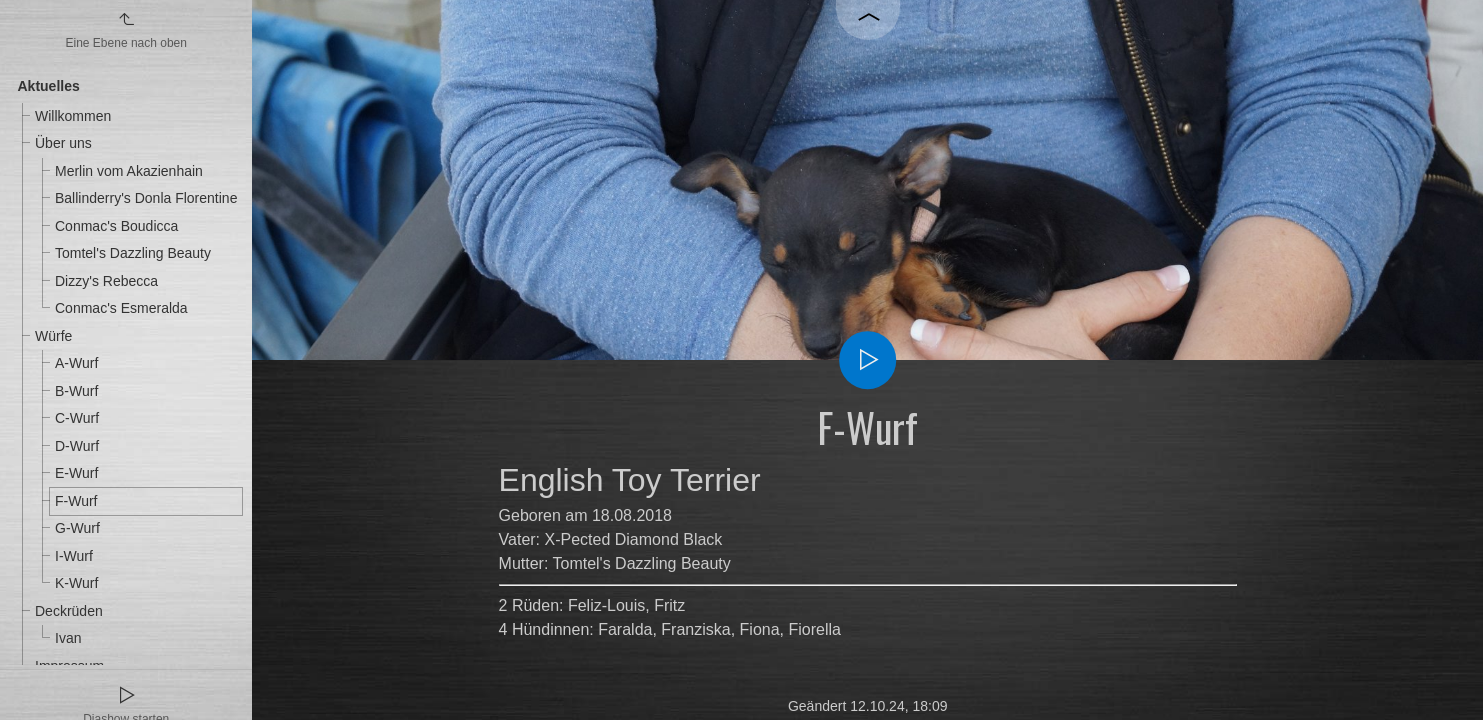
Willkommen (73, 116)
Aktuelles (49, 86)
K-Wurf (76, 583)
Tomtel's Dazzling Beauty (133, 253)
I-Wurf (74, 556)
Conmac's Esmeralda (121, 308)
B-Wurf (76, 391)
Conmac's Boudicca (116, 226)
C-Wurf (77, 418)
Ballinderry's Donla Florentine (146, 198)
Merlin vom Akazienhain (129, 171)
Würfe (53, 336)
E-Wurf (76, 473)
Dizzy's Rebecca (106, 281)
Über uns (63, 143)
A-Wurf (76, 363)
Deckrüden (69, 611)
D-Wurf (77, 446)
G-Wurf (77, 528)
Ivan (68, 638)
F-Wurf (76, 501)
